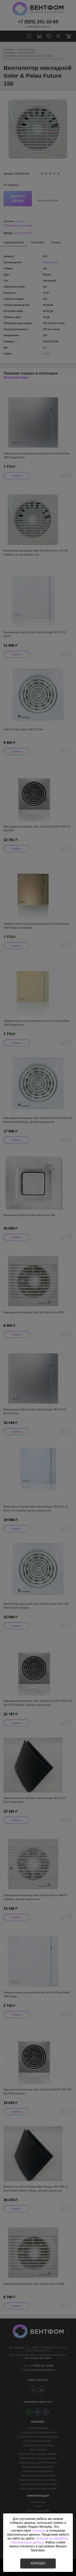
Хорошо (38, 2563)
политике (38, 2530)
